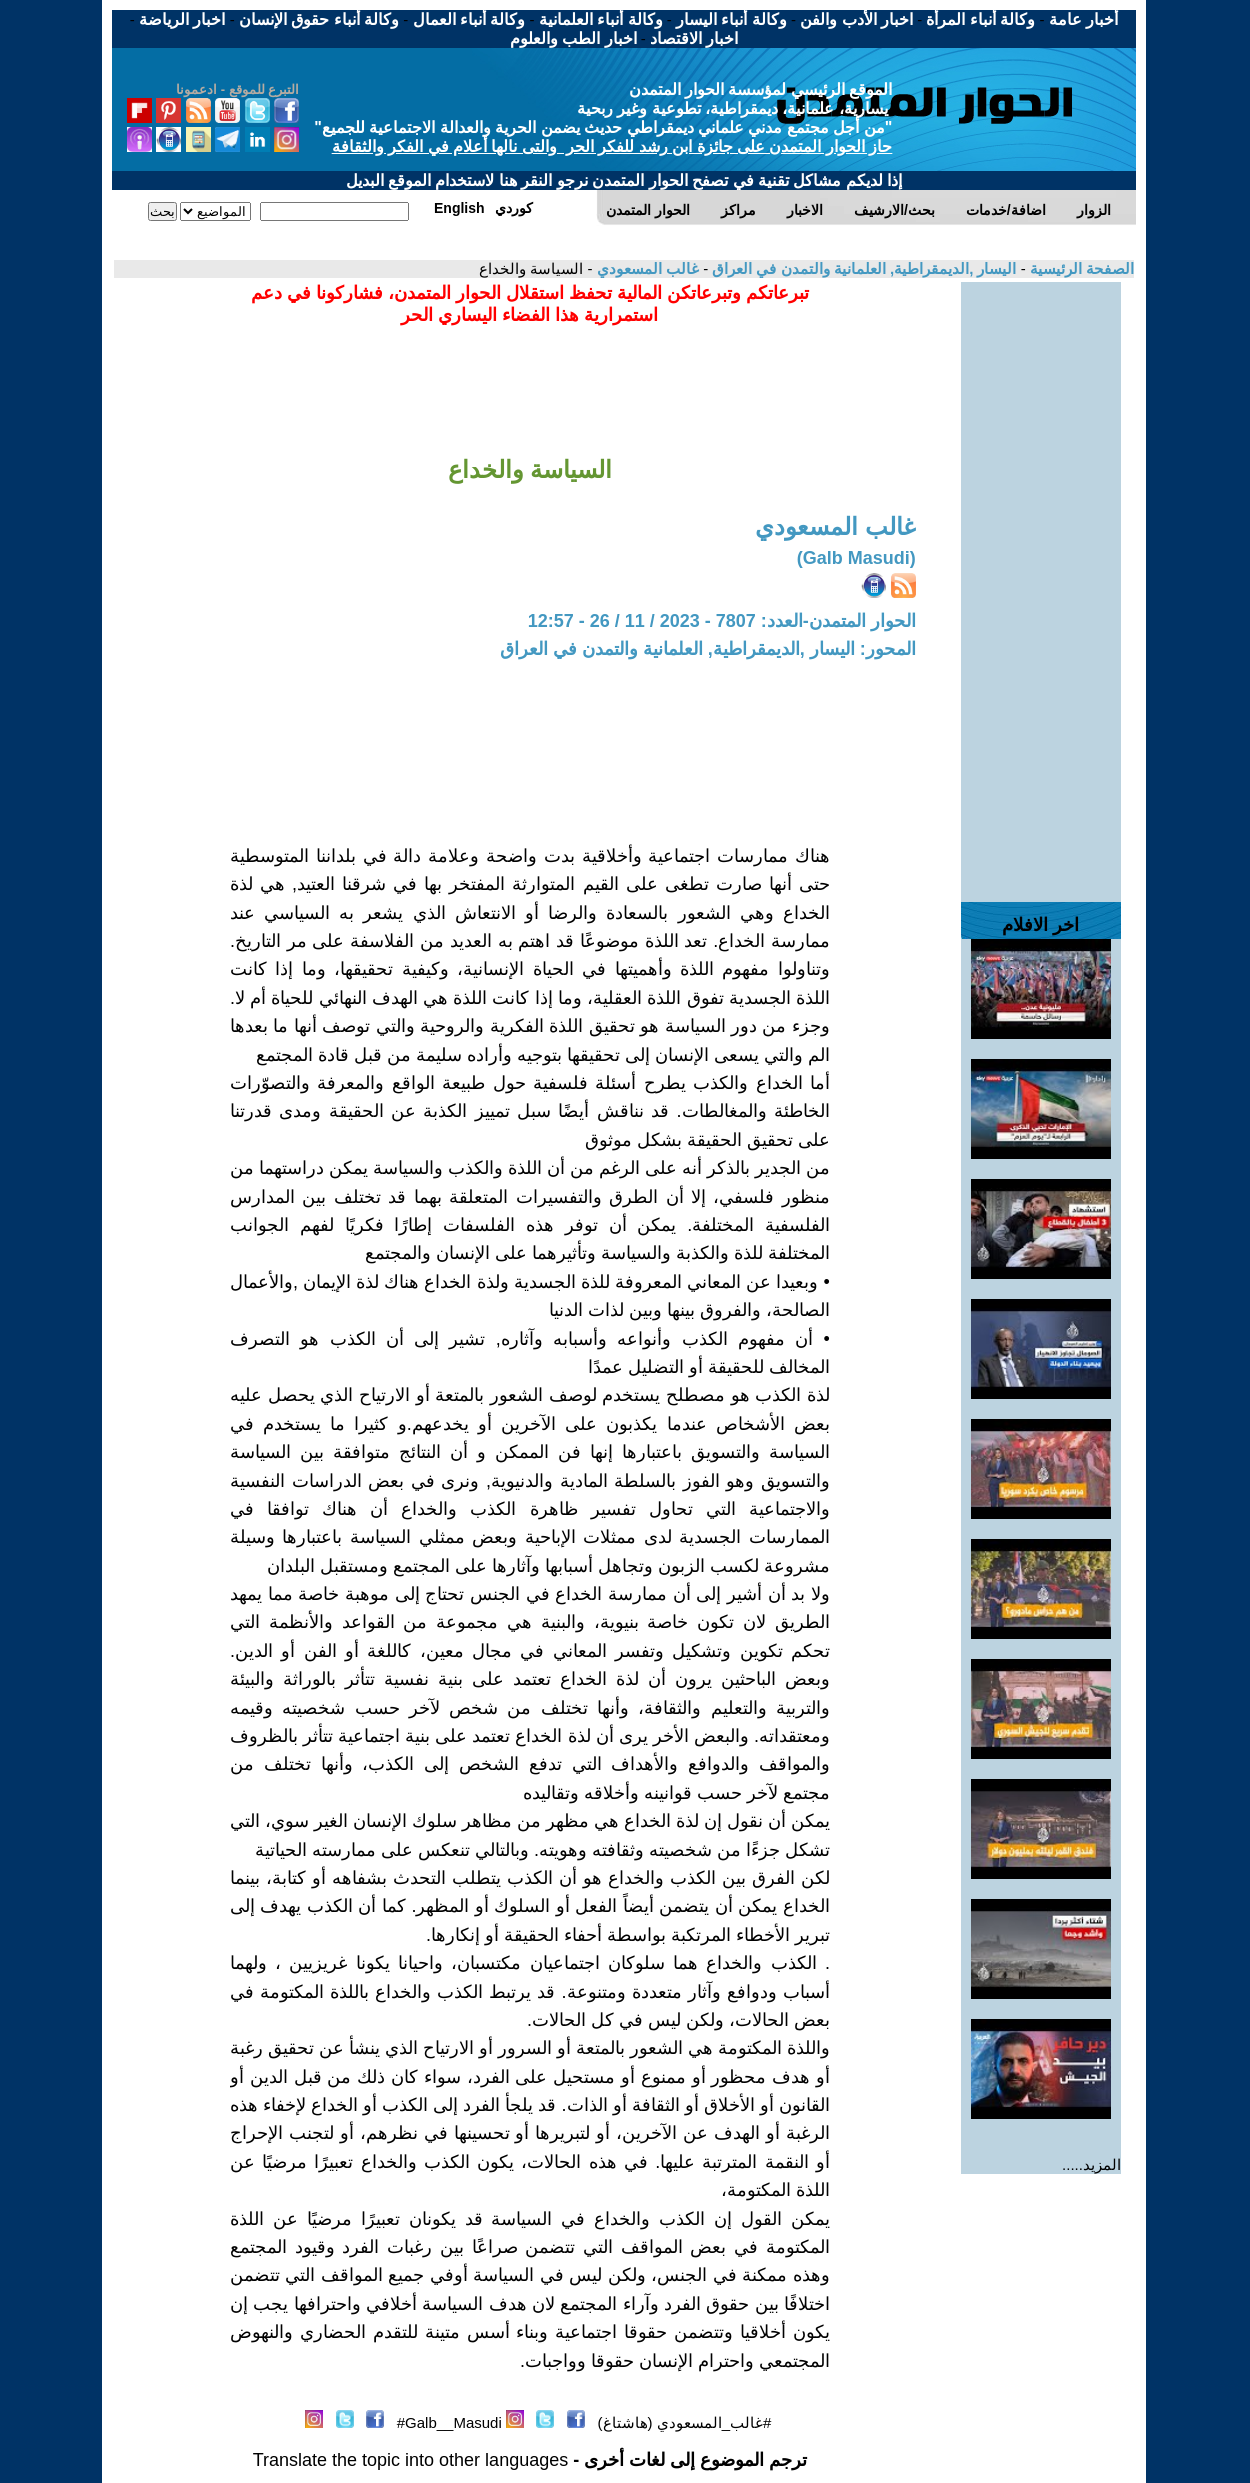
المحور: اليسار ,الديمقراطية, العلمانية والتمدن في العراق (708, 649)
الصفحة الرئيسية (1080, 268)
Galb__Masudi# (449, 2422)
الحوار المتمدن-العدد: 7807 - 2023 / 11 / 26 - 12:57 (722, 621)
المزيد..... (1091, 2164)
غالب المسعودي (646, 268)
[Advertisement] (1041, 582)
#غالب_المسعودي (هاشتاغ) (685, 2422)
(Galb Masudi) (856, 558)
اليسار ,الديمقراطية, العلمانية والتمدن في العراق (862, 268)
